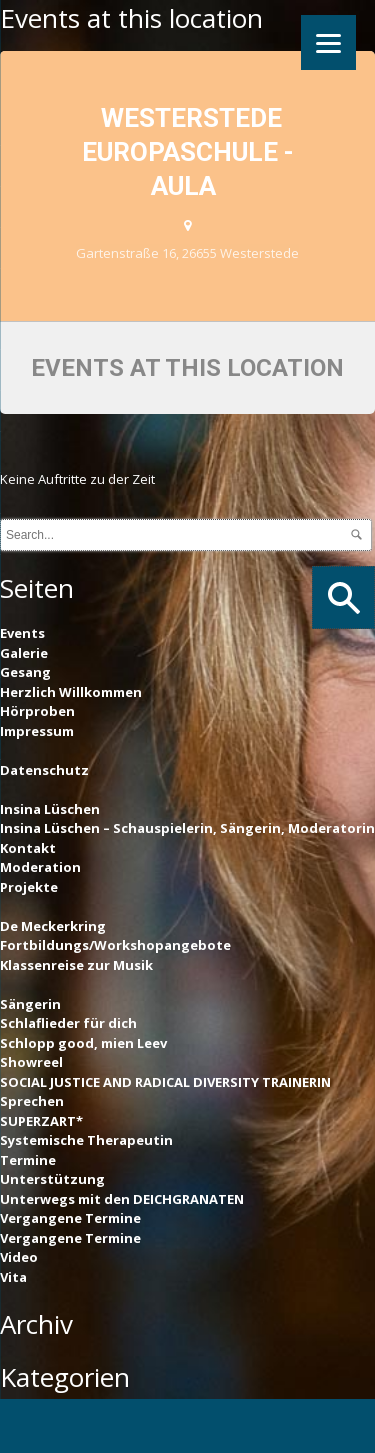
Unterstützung (52, 1179)
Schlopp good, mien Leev (83, 1043)
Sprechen (32, 1101)
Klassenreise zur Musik (76, 965)
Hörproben (37, 711)
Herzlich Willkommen (71, 692)
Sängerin (30, 1004)
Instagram (223, 1428)
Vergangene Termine (70, 1218)
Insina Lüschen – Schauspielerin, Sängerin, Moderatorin (187, 828)
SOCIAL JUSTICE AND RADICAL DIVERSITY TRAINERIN (165, 1082)
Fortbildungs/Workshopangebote (115, 945)
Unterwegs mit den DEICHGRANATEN (122, 1199)
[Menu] (328, 42)
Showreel (31, 1062)
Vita (13, 1277)
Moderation (40, 867)
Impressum (37, 731)
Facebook (44, 1428)
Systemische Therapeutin (86, 1140)
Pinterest (133, 1428)
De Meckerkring (53, 926)
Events (22, 633)
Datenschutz (44, 770)
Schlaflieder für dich (68, 1023)
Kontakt (28, 848)
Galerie (24, 653)
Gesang (25, 672)
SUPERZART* (41, 1121)
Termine (28, 1160)
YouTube (312, 1428)
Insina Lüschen (50, 809)
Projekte (29, 887)
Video (19, 1257)
